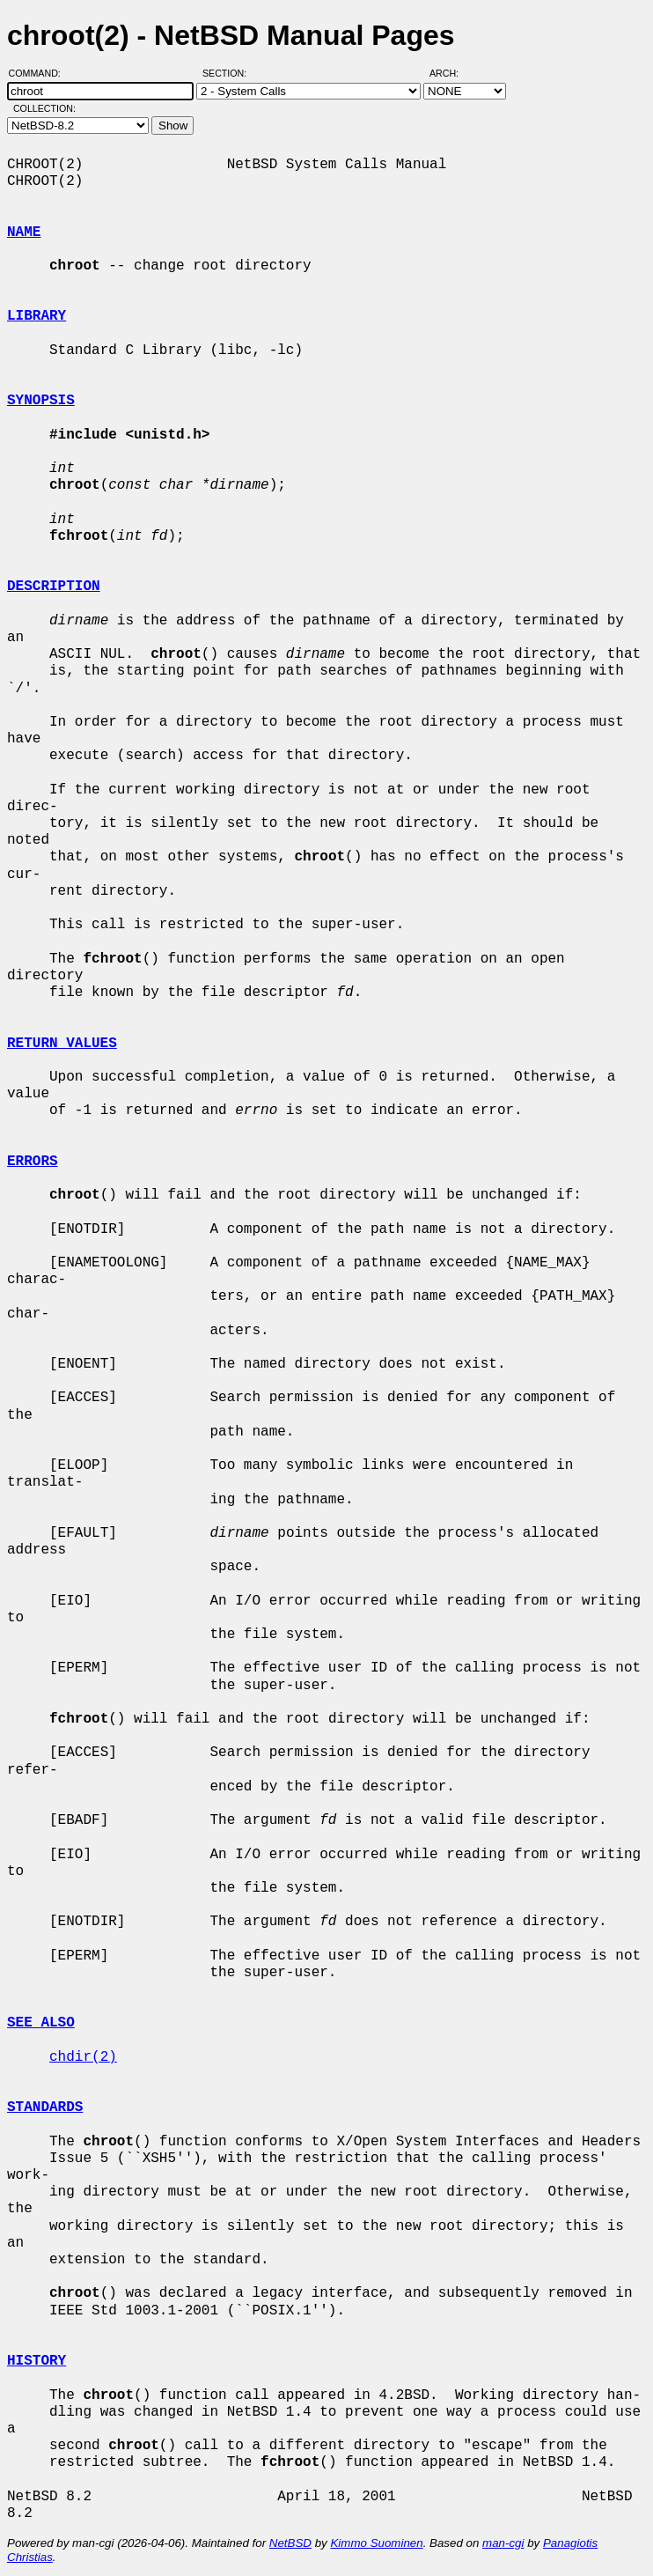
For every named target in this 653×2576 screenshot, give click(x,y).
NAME (23, 232)
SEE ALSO (41, 2023)
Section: (228, 73)
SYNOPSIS (41, 400)
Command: (40, 73)
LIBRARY (36, 316)
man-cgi (503, 2543)
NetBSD (290, 2543)
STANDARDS (45, 2107)
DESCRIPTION (53, 586)
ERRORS (32, 1161)
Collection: (44, 108)
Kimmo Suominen (376, 2543)
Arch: (451, 73)
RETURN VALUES (62, 1043)
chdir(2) (83, 2057)
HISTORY (36, 2361)
